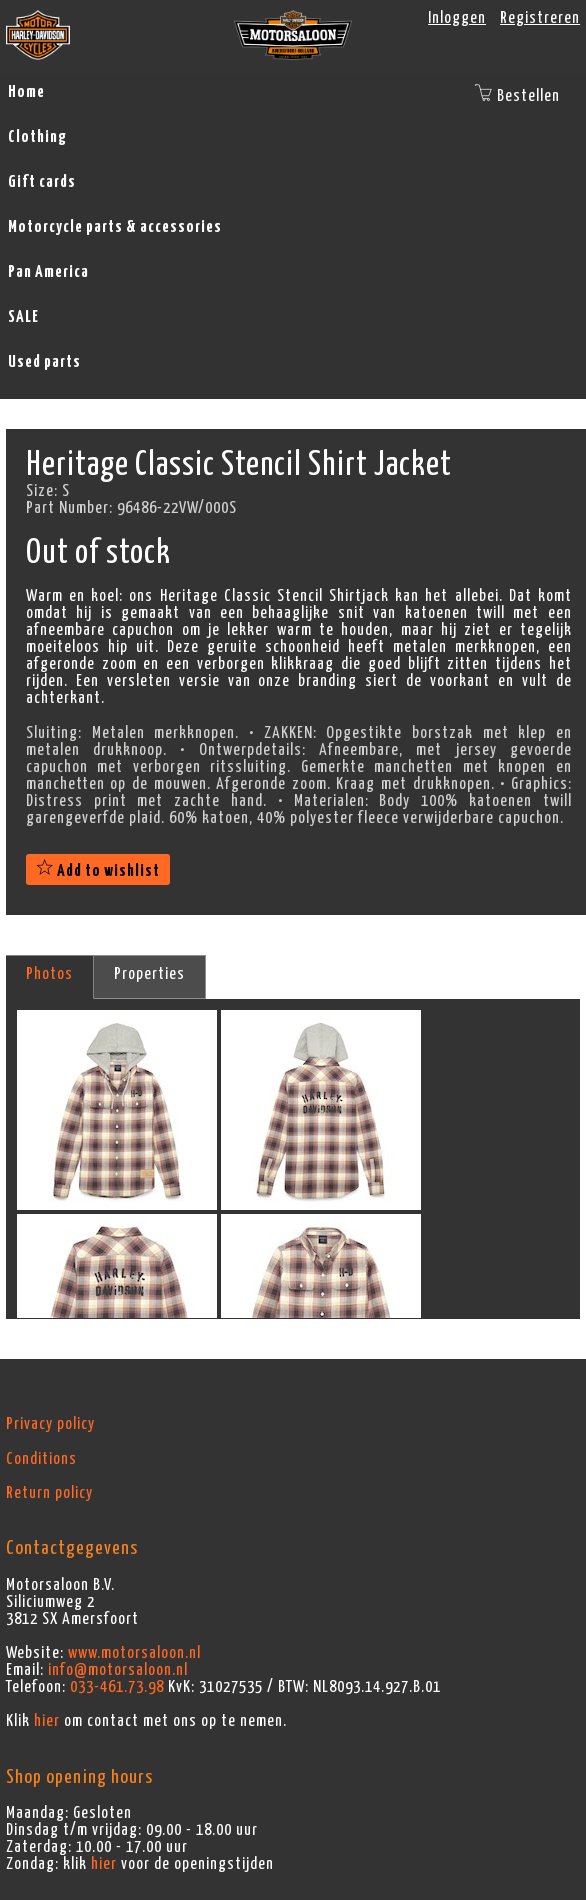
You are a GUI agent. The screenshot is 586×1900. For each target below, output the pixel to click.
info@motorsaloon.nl (118, 1670)
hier (47, 1721)
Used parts (44, 362)
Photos (49, 974)
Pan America (48, 272)
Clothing (37, 137)
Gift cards (42, 182)
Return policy (49, 1493)
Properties (149, 974)
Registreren (540, 18)
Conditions (41, 1459)
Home (26, 92)
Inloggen (457, 18)
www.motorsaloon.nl (134, 1653)
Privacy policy (50, 1424)
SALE (23, 317)
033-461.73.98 (117, 1687)
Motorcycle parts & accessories (115, 227)
